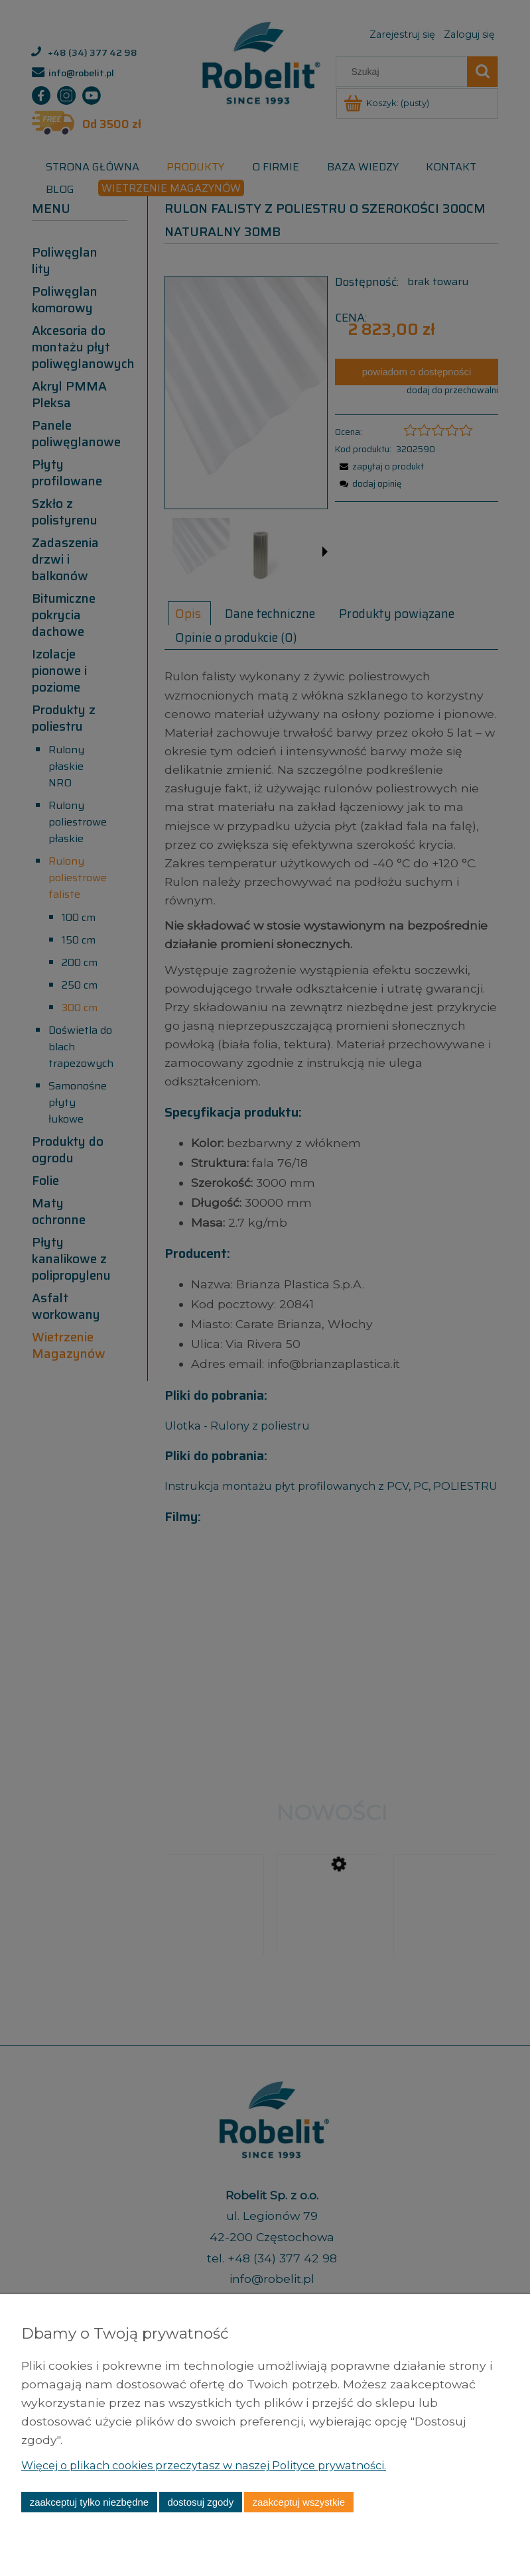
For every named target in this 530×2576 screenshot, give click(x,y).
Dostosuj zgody (200, 2502)
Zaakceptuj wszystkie (299, 2502)
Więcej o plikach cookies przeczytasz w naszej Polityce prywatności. (220, 2465)
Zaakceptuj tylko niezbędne (89, 2502)
